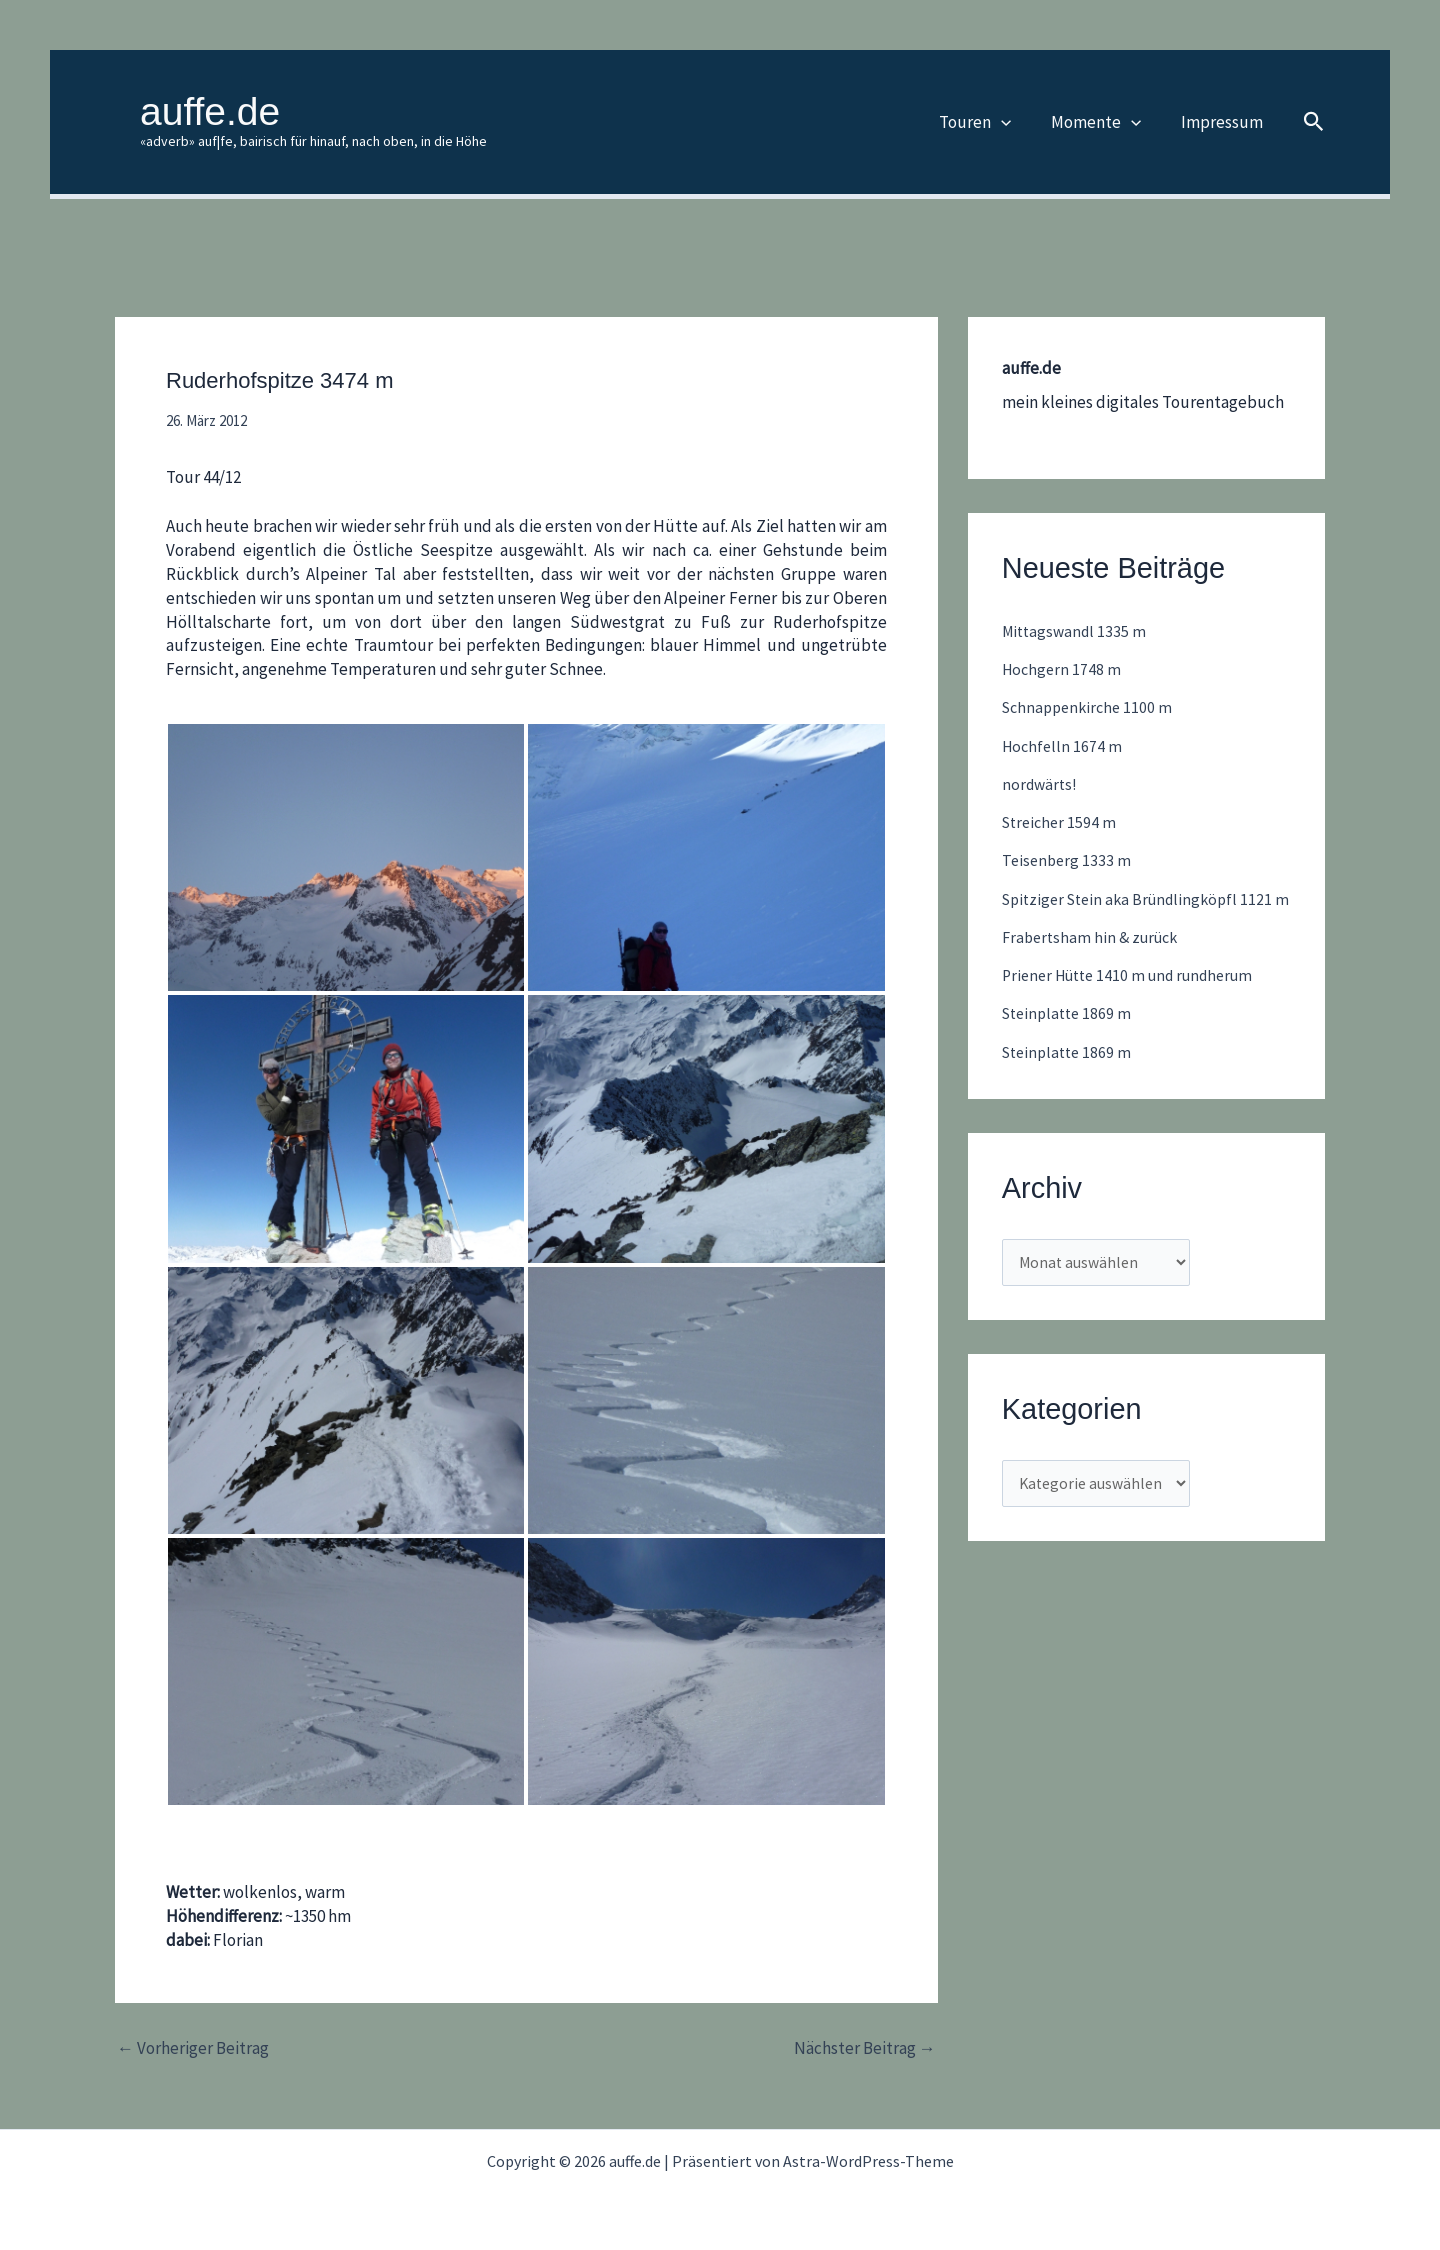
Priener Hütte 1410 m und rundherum (1137, 1001)
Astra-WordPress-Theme (868, 2161)
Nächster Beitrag (865, 2048)
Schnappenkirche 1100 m (1091, 707)
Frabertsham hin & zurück (1095, 962)
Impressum (1225, 122)
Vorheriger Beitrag (193, 2048)
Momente (1105, 122)
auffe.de (210, 111)
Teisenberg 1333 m (1068, 860)
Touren (990, 122)
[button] (1016, 122)
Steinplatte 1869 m (1070, 1039)
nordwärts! (1041, 784)
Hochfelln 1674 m (1064, 746)
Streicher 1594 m (1062, 822)
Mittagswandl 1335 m (1077, 631)
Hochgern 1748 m (1063, 669)
